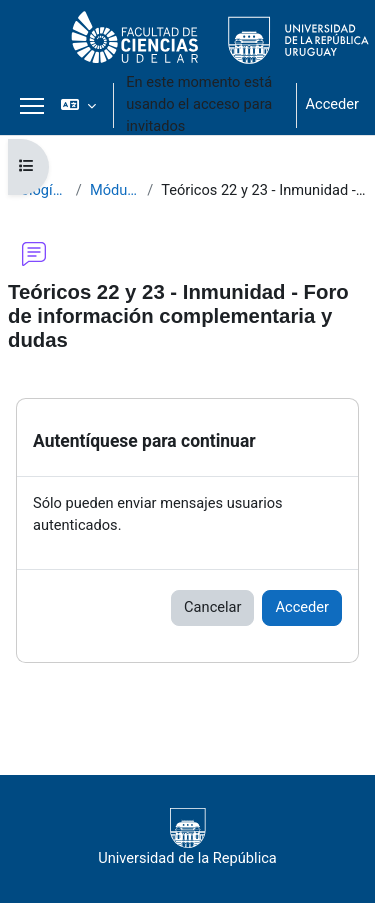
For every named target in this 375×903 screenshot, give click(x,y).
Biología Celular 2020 (38, 190)
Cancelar (212, 607)
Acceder (332, 104)
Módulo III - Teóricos (114, 190)
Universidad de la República (187, 837)
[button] (78, 105)
